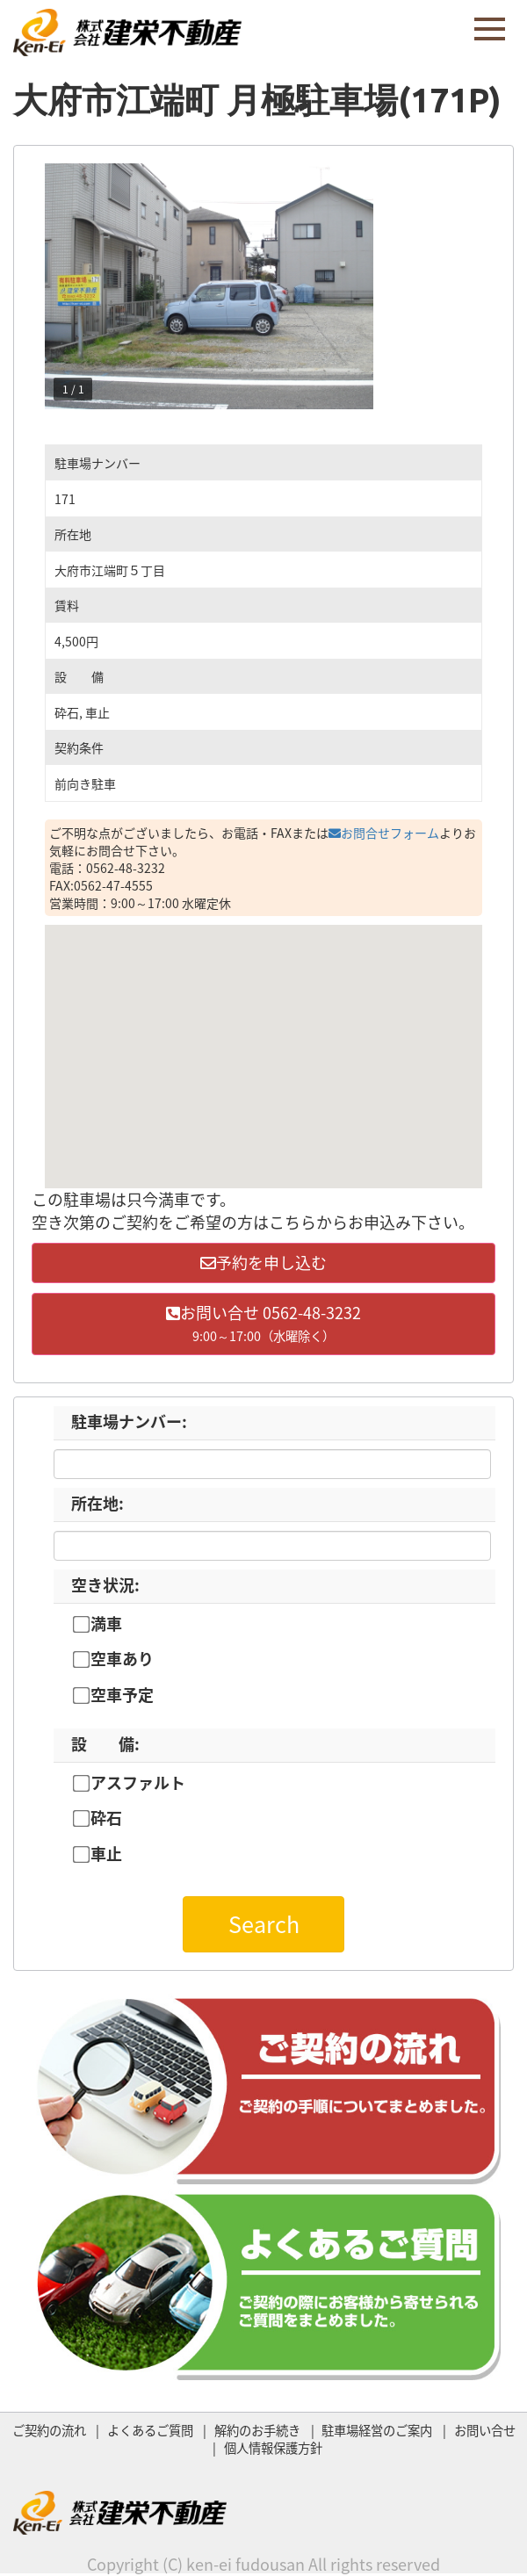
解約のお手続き (257, 2430)
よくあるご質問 (150, 2430)
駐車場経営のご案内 (376, 2430)
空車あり (122, 1659)
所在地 (97, 1503)
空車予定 (122, 1695)
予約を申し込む (263, 1262)
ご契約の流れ (49, 2430)
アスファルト (137, 1782)
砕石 (106, 1818)
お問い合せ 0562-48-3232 (263, 1323)
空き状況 (105, 1585)
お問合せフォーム (383, 832)
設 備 (105, 1744)
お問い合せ (485, 2430)
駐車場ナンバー (129, 1421)
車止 (106, 1854)
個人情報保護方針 (273, 2447)
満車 (106, 1624)
